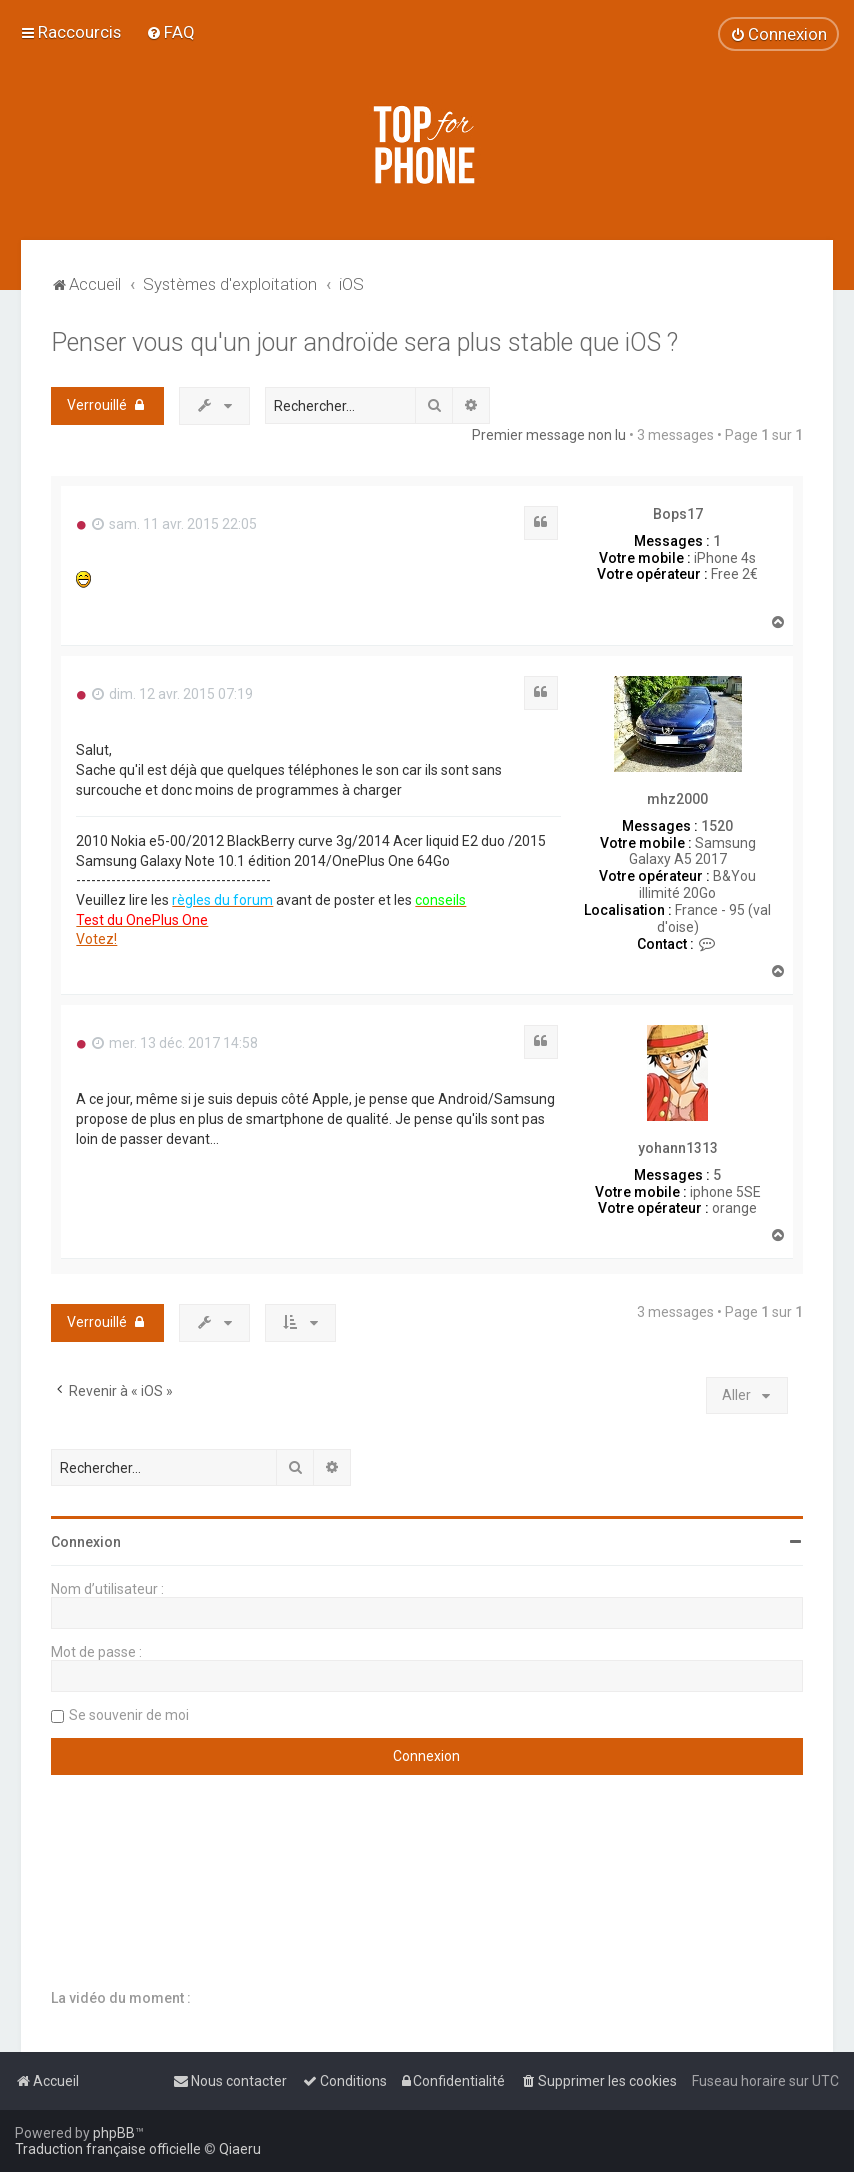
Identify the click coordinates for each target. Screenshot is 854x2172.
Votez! (96, 939)
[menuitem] (170, 32)
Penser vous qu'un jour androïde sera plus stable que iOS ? (364, 342)
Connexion (86, 1542)
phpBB (114, 2133)
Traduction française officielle (108, 2149)
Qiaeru (240, 2149)
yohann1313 (678, 1148)
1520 (717, 826)
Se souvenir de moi (129, 1715)
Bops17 (678, 514)
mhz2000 (677, 799)
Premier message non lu (549, 435)
